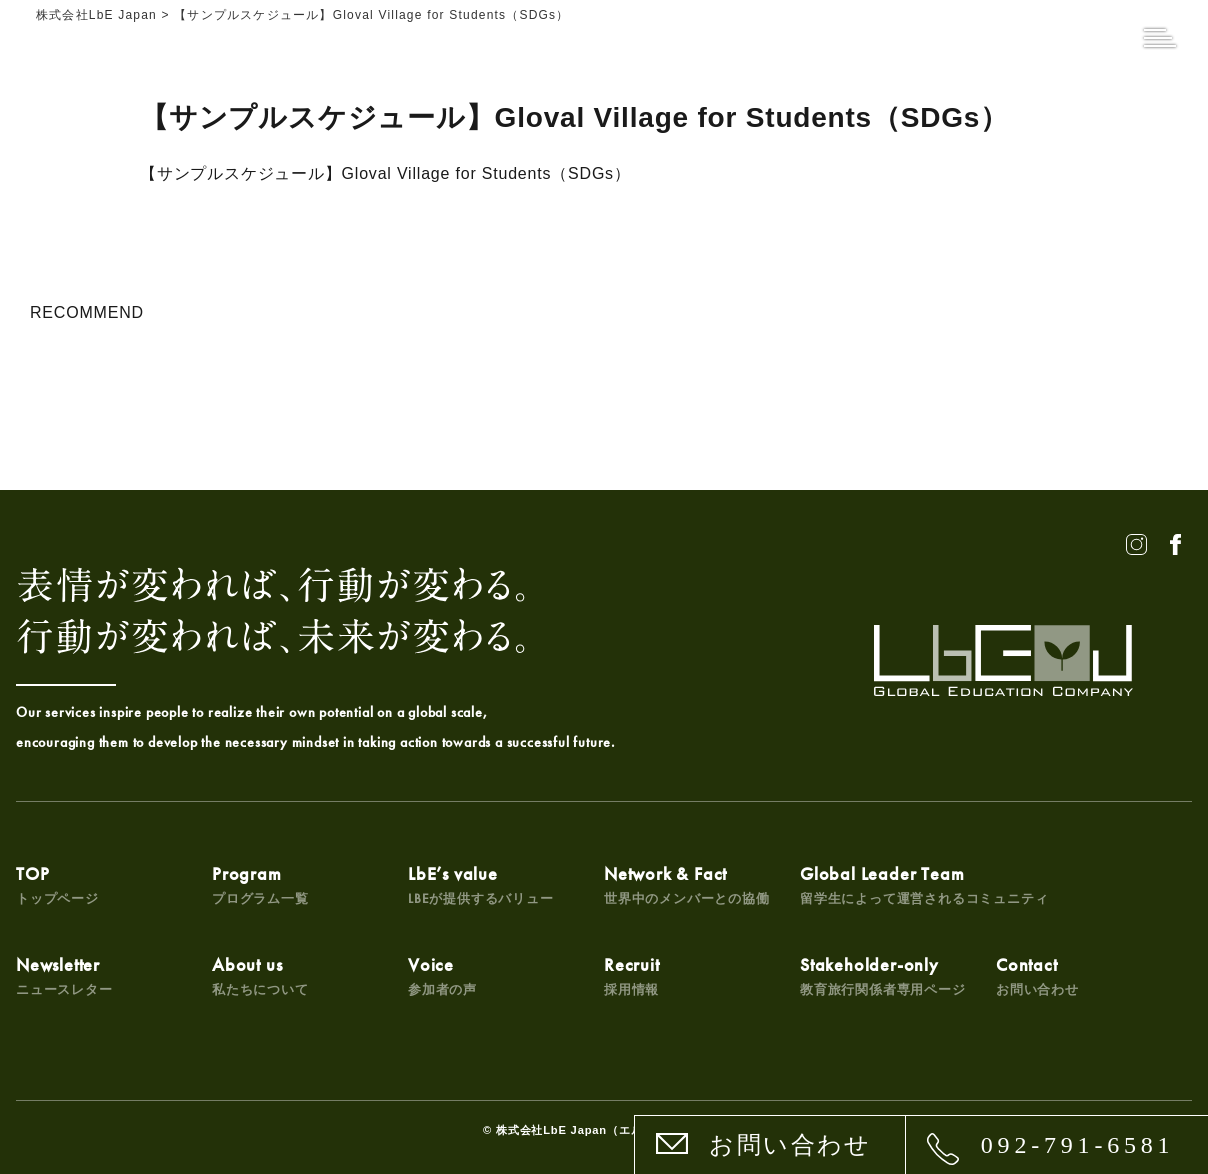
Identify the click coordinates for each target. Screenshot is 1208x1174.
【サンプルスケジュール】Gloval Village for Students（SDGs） (385, 173)
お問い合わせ (790, 1145)
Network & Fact (687, 884)
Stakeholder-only (883, 975)
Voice (442, 975)
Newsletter (64, 975)
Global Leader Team (924, 884)
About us (260, 975)
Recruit (632, 975)
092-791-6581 (1078, 1145)
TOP (57, 884)
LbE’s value (481, 884)
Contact (1037, 975)
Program (260, 884)
